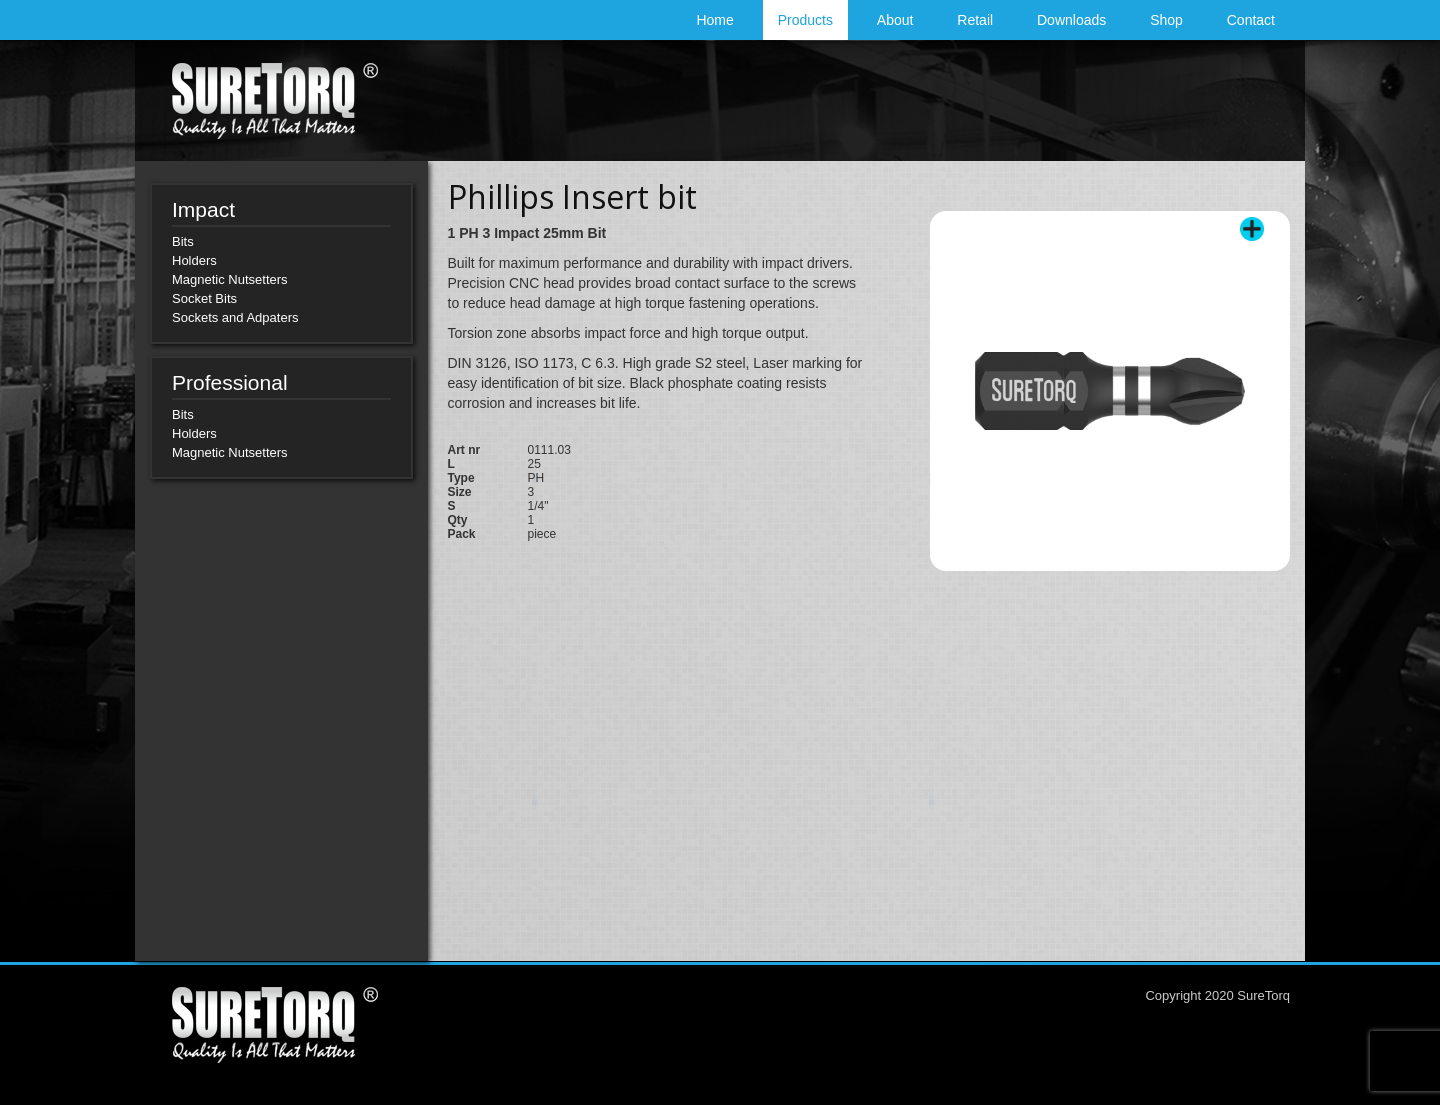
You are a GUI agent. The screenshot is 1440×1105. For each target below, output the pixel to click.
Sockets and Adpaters (235, 317)
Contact (1251, 20)
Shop (1166, 20)
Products (805, 20)
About (895, 20)
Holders (194, 260)
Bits (183, 241)
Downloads (1071, 20)
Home (714, 20)
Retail (975, 20)
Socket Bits (204, 298)
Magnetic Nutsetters (230, 279)
